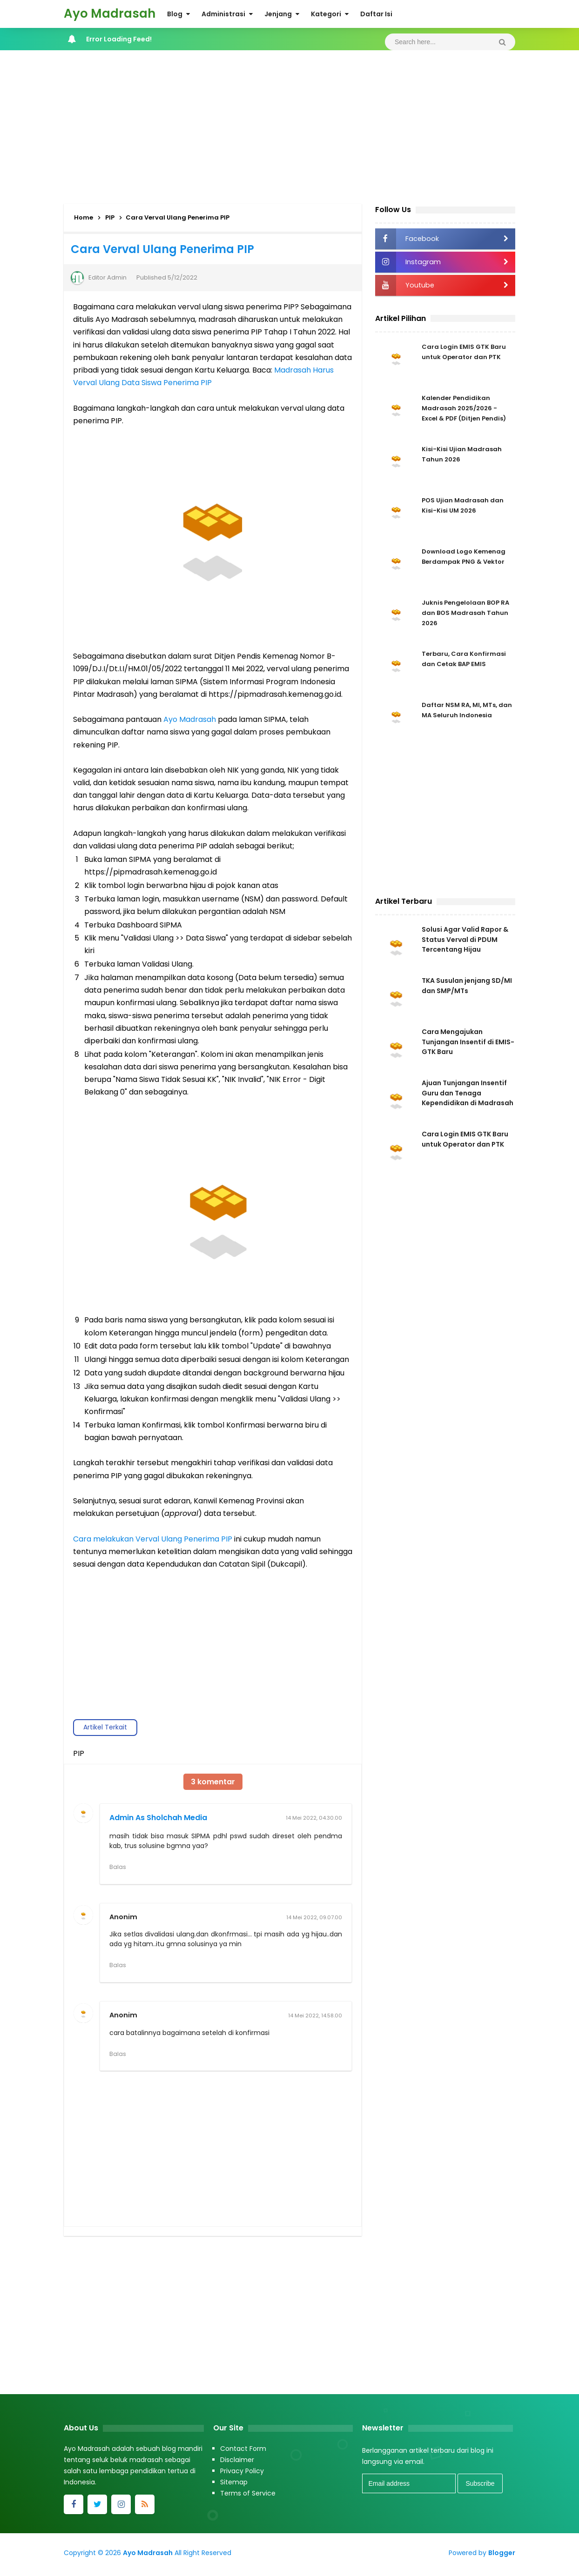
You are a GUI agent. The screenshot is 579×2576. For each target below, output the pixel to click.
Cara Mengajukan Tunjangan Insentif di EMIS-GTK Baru (468, 1046)
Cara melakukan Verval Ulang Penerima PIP (152, 1539)
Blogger (501, 2556)
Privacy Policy (242, 2474)
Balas (117, 1867)
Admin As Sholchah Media (158, 1817)
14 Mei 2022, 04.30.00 (314, 1818)
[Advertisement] (289, 125)
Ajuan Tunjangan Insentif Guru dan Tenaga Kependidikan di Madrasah (467, 1100)
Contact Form (243, 2452)
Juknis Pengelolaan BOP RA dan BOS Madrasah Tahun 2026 (462, 614)
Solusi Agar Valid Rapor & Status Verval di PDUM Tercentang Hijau (465, 941)
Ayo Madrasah (189, 719)
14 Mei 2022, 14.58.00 (315, 2017)
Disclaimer (237, 2463)
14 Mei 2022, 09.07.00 (314, 1918)
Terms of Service (248, 2497)
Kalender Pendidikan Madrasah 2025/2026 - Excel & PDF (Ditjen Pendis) (467, 410)
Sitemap (234, 2485)
